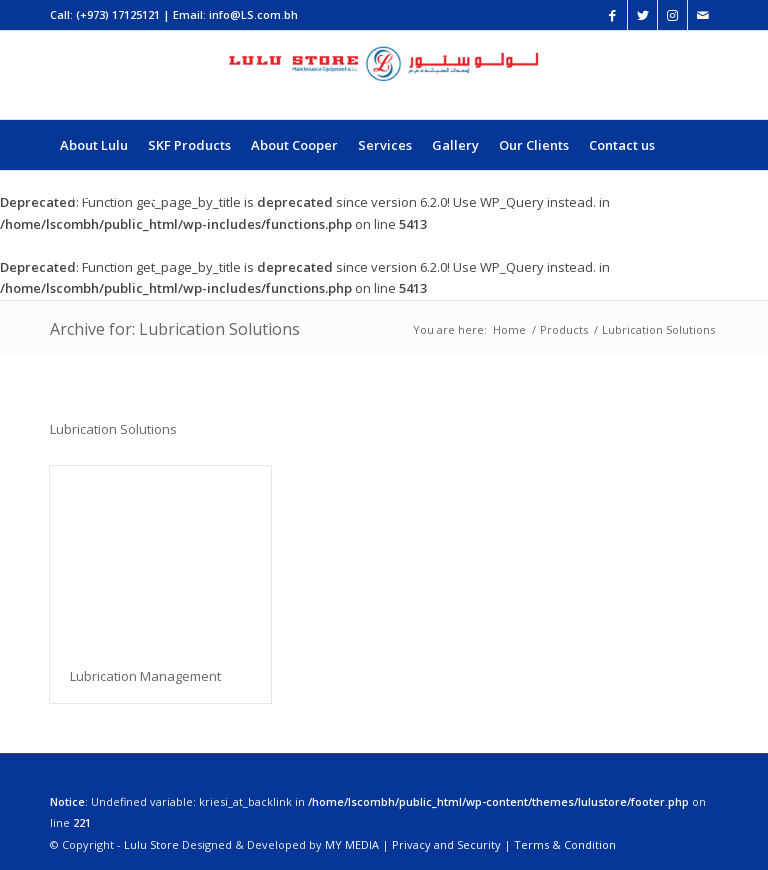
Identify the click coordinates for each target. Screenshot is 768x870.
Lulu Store (151, 844)
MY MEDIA (352, 844)
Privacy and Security (446, 844)
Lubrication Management (145, 676)
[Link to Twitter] (642, 15)
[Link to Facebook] (612, 15)
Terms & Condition (565, 844)
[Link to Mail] (703, 15)
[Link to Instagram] (672, 15)
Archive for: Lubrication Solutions (175, 329)
